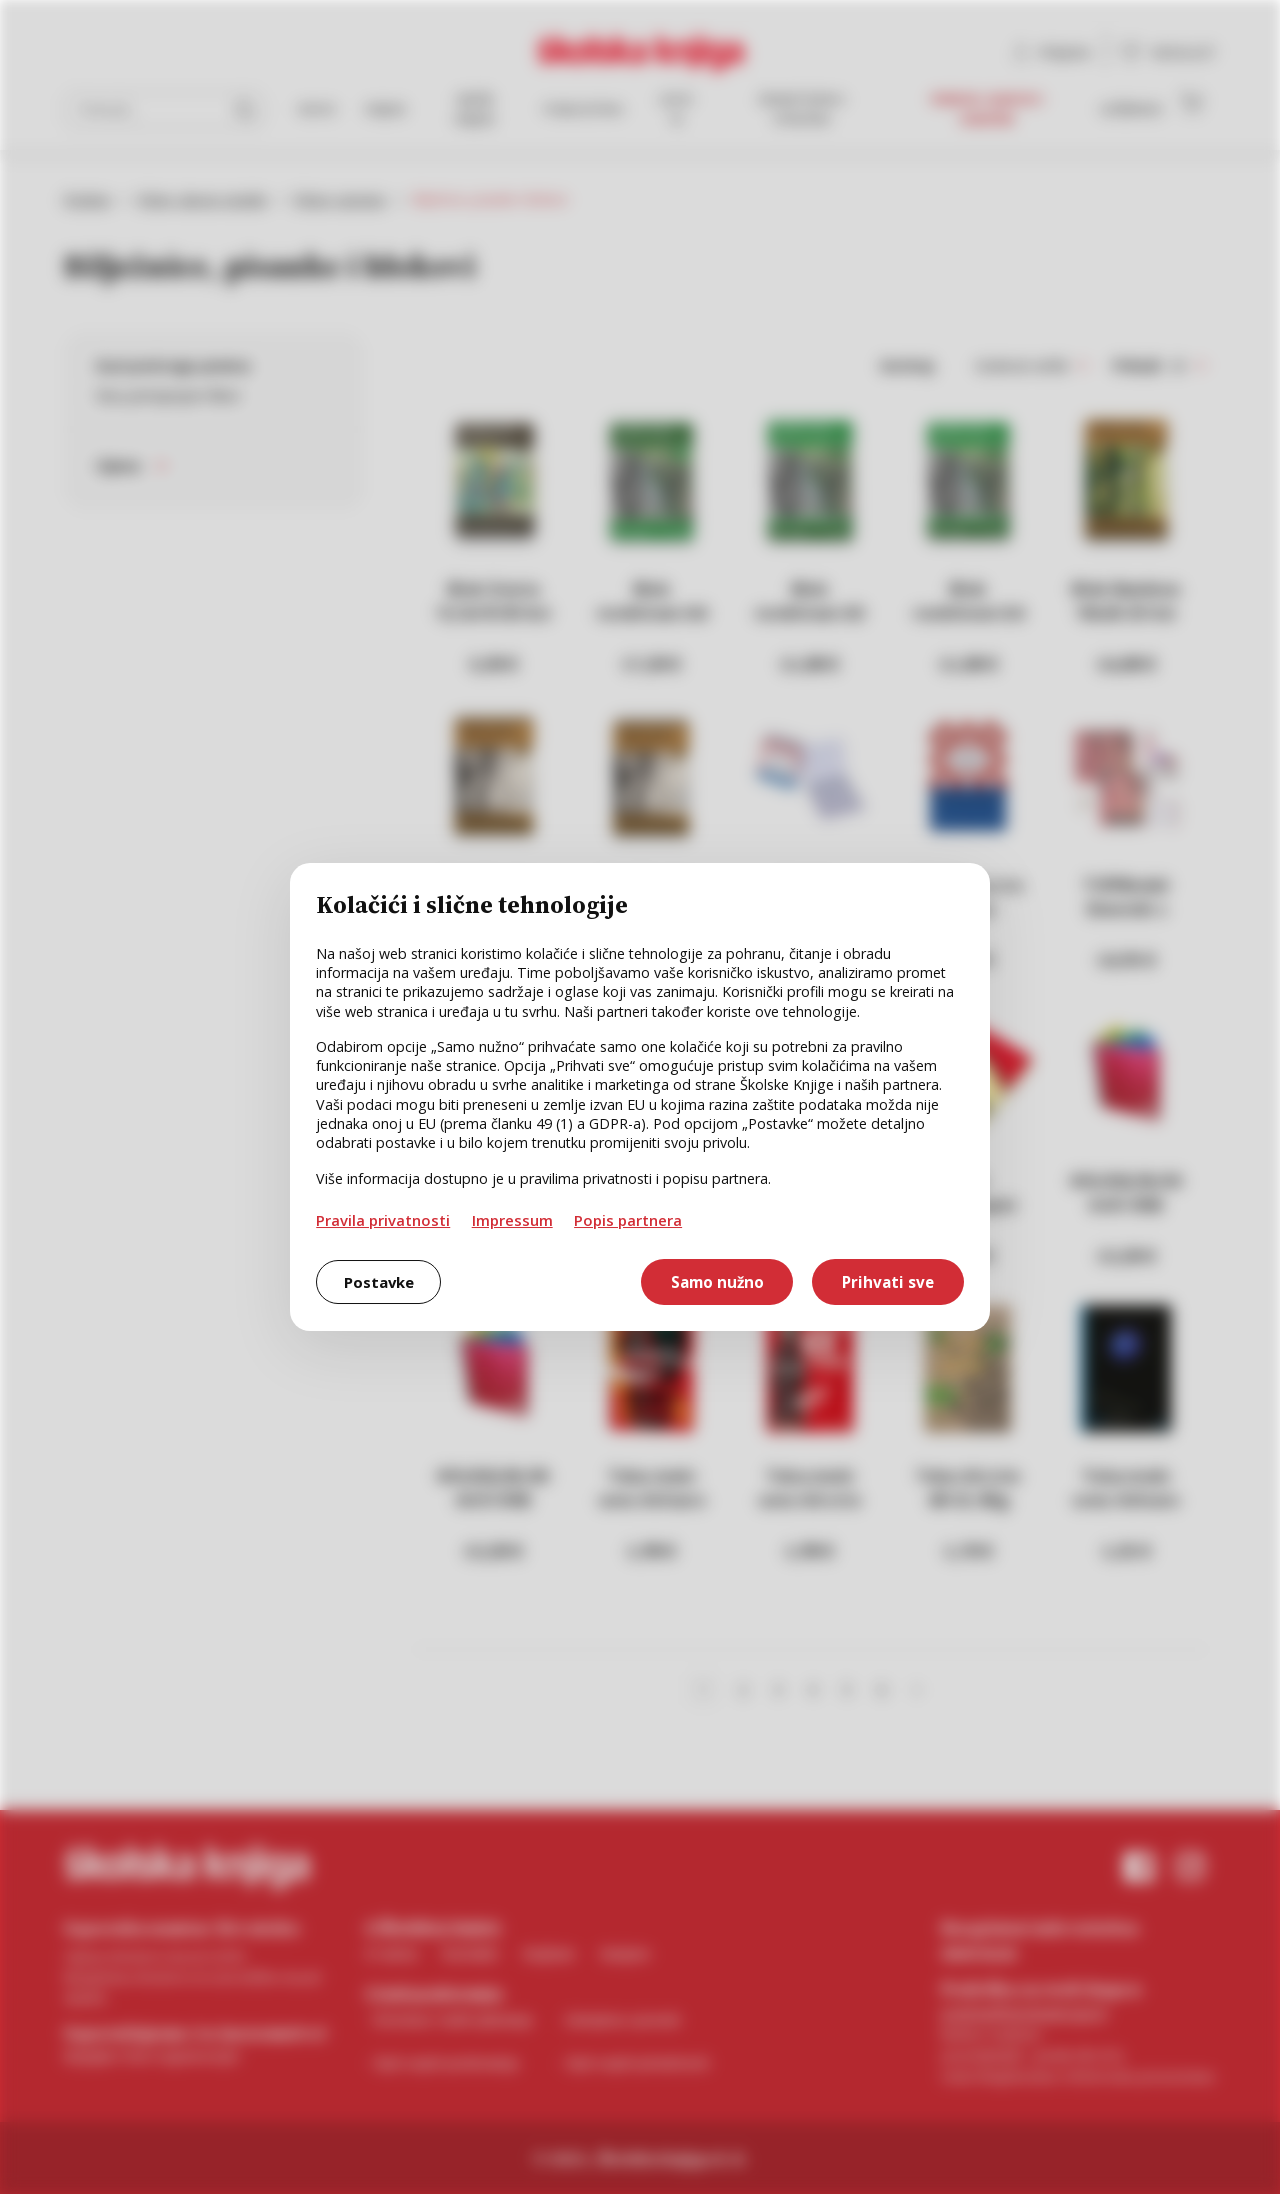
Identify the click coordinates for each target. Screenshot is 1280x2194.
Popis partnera (628, 1220)
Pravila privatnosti (383, 1220)
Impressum (512, 1220)
